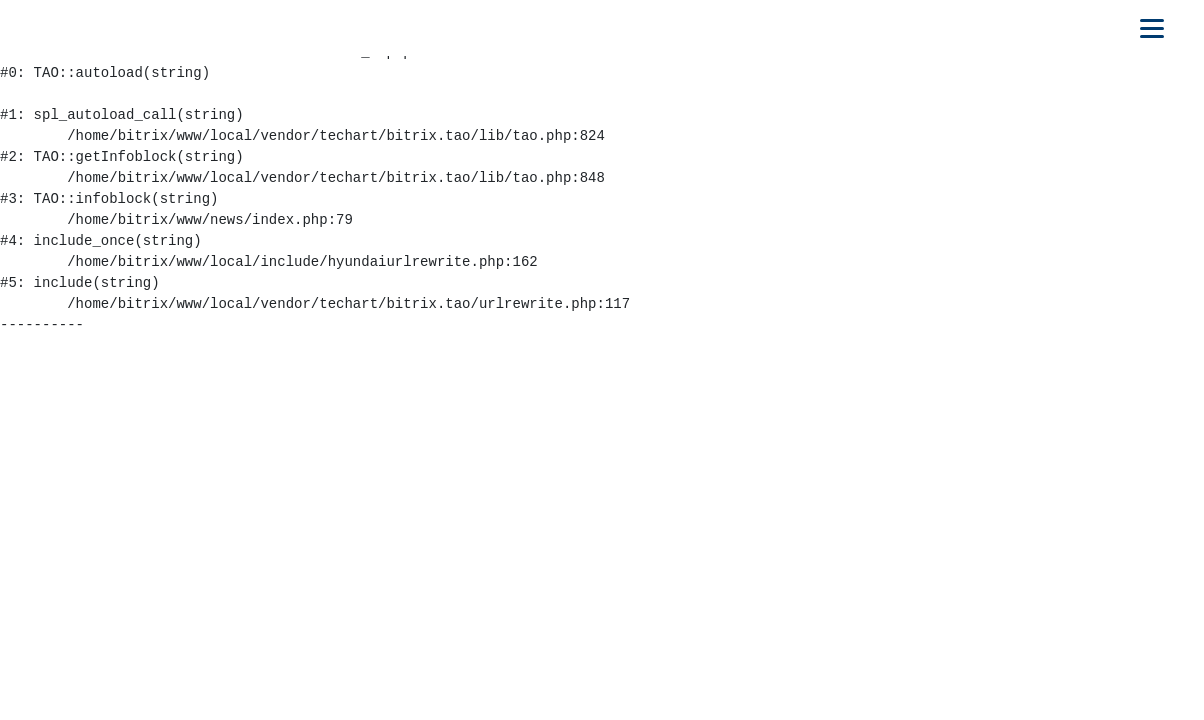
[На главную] (107, 28)
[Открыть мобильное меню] (1152, 28)
